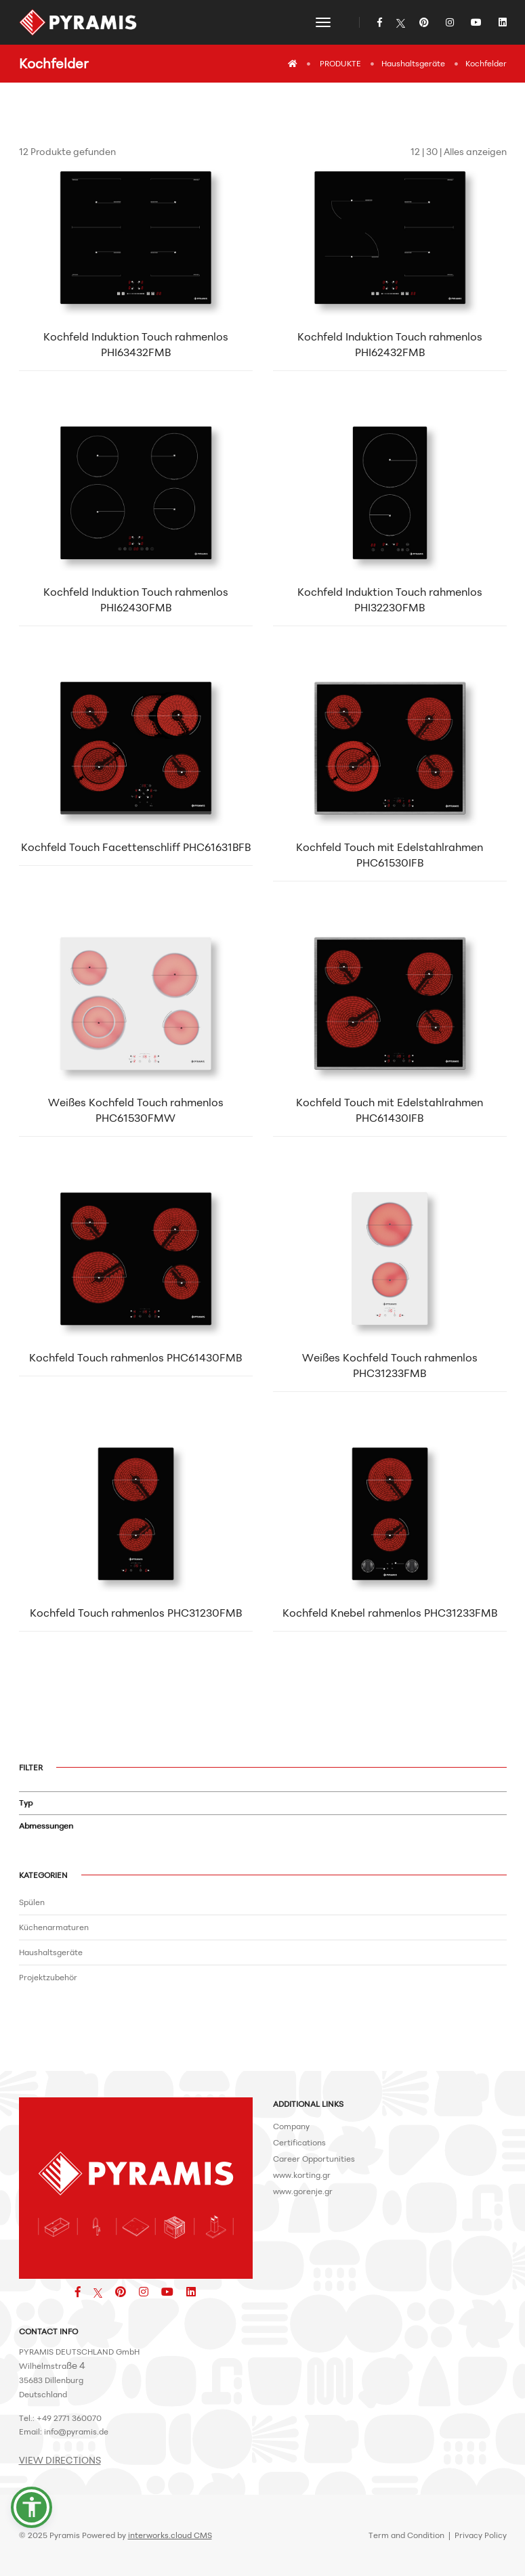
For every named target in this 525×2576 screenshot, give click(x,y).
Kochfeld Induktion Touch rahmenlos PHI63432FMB (135, 344)
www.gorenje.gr (303, 2191)
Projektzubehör (48, 1977)
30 (432, 151)
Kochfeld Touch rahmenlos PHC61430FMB (135, 1357)
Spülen (32, 1902)
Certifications (299, 2142)
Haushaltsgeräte (413, 63)
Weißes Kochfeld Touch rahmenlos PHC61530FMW (136, 1110)
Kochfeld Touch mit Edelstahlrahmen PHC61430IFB (389, 1110)
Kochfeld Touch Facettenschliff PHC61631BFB (136, 847)
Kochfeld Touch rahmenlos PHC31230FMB (136, 1612)
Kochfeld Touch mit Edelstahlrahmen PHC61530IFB (389, 854)
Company (291, 2126)
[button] (32, 2507)
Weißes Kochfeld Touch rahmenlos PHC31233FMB (390, 1365)
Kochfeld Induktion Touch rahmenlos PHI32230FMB (389, 599)
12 (415, 151)
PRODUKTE (340, 63)
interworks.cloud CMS (170, 2535)
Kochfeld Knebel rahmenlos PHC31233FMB (389, 1612)
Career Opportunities (314, 2159)
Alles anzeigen (475, 151)
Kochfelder (486, 63)
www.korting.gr (302, 2175)
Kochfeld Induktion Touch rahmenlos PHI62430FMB (135, 599)
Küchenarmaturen (54, 1927)
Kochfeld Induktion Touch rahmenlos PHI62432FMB (389, 344)
